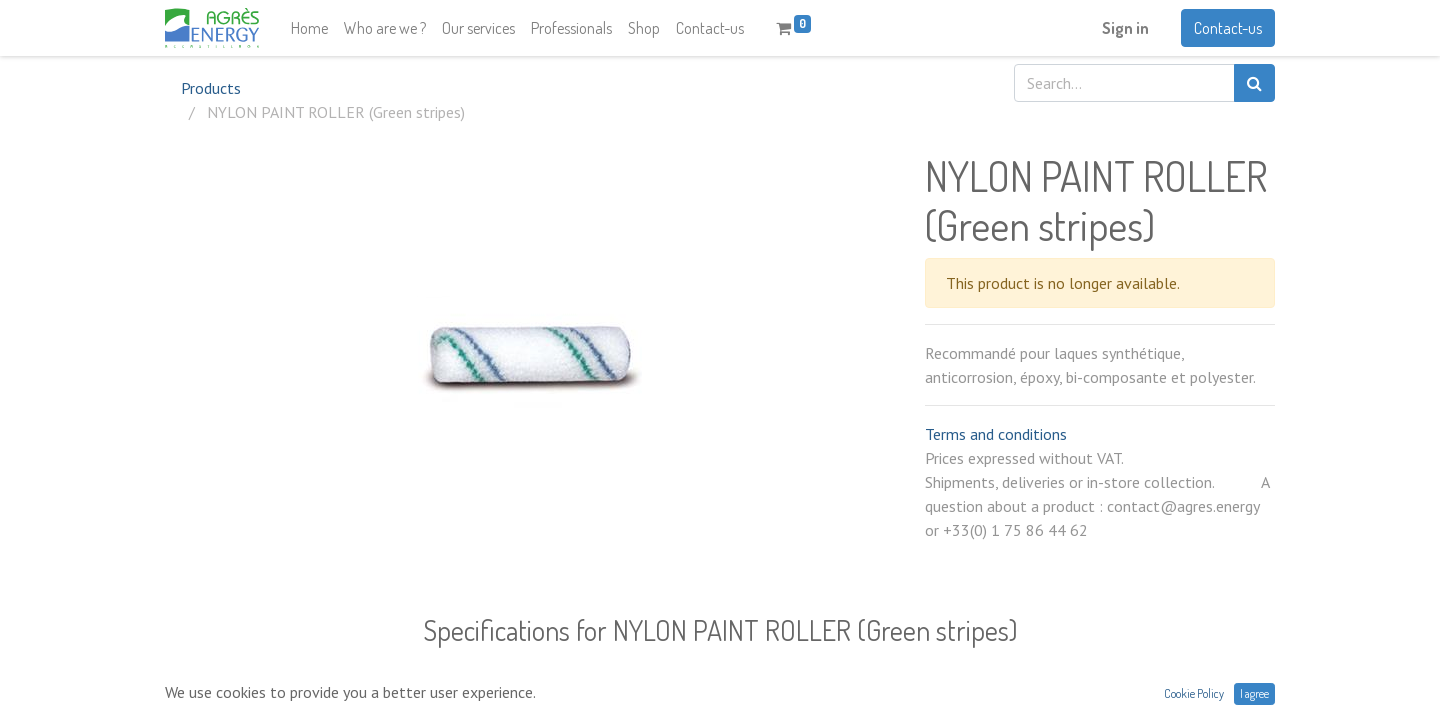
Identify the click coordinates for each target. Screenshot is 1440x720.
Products (211, 88)
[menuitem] (309, 28)
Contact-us (1228, 28)
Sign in (1125, 28)
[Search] (1254, 83)
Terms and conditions (996, 434)
